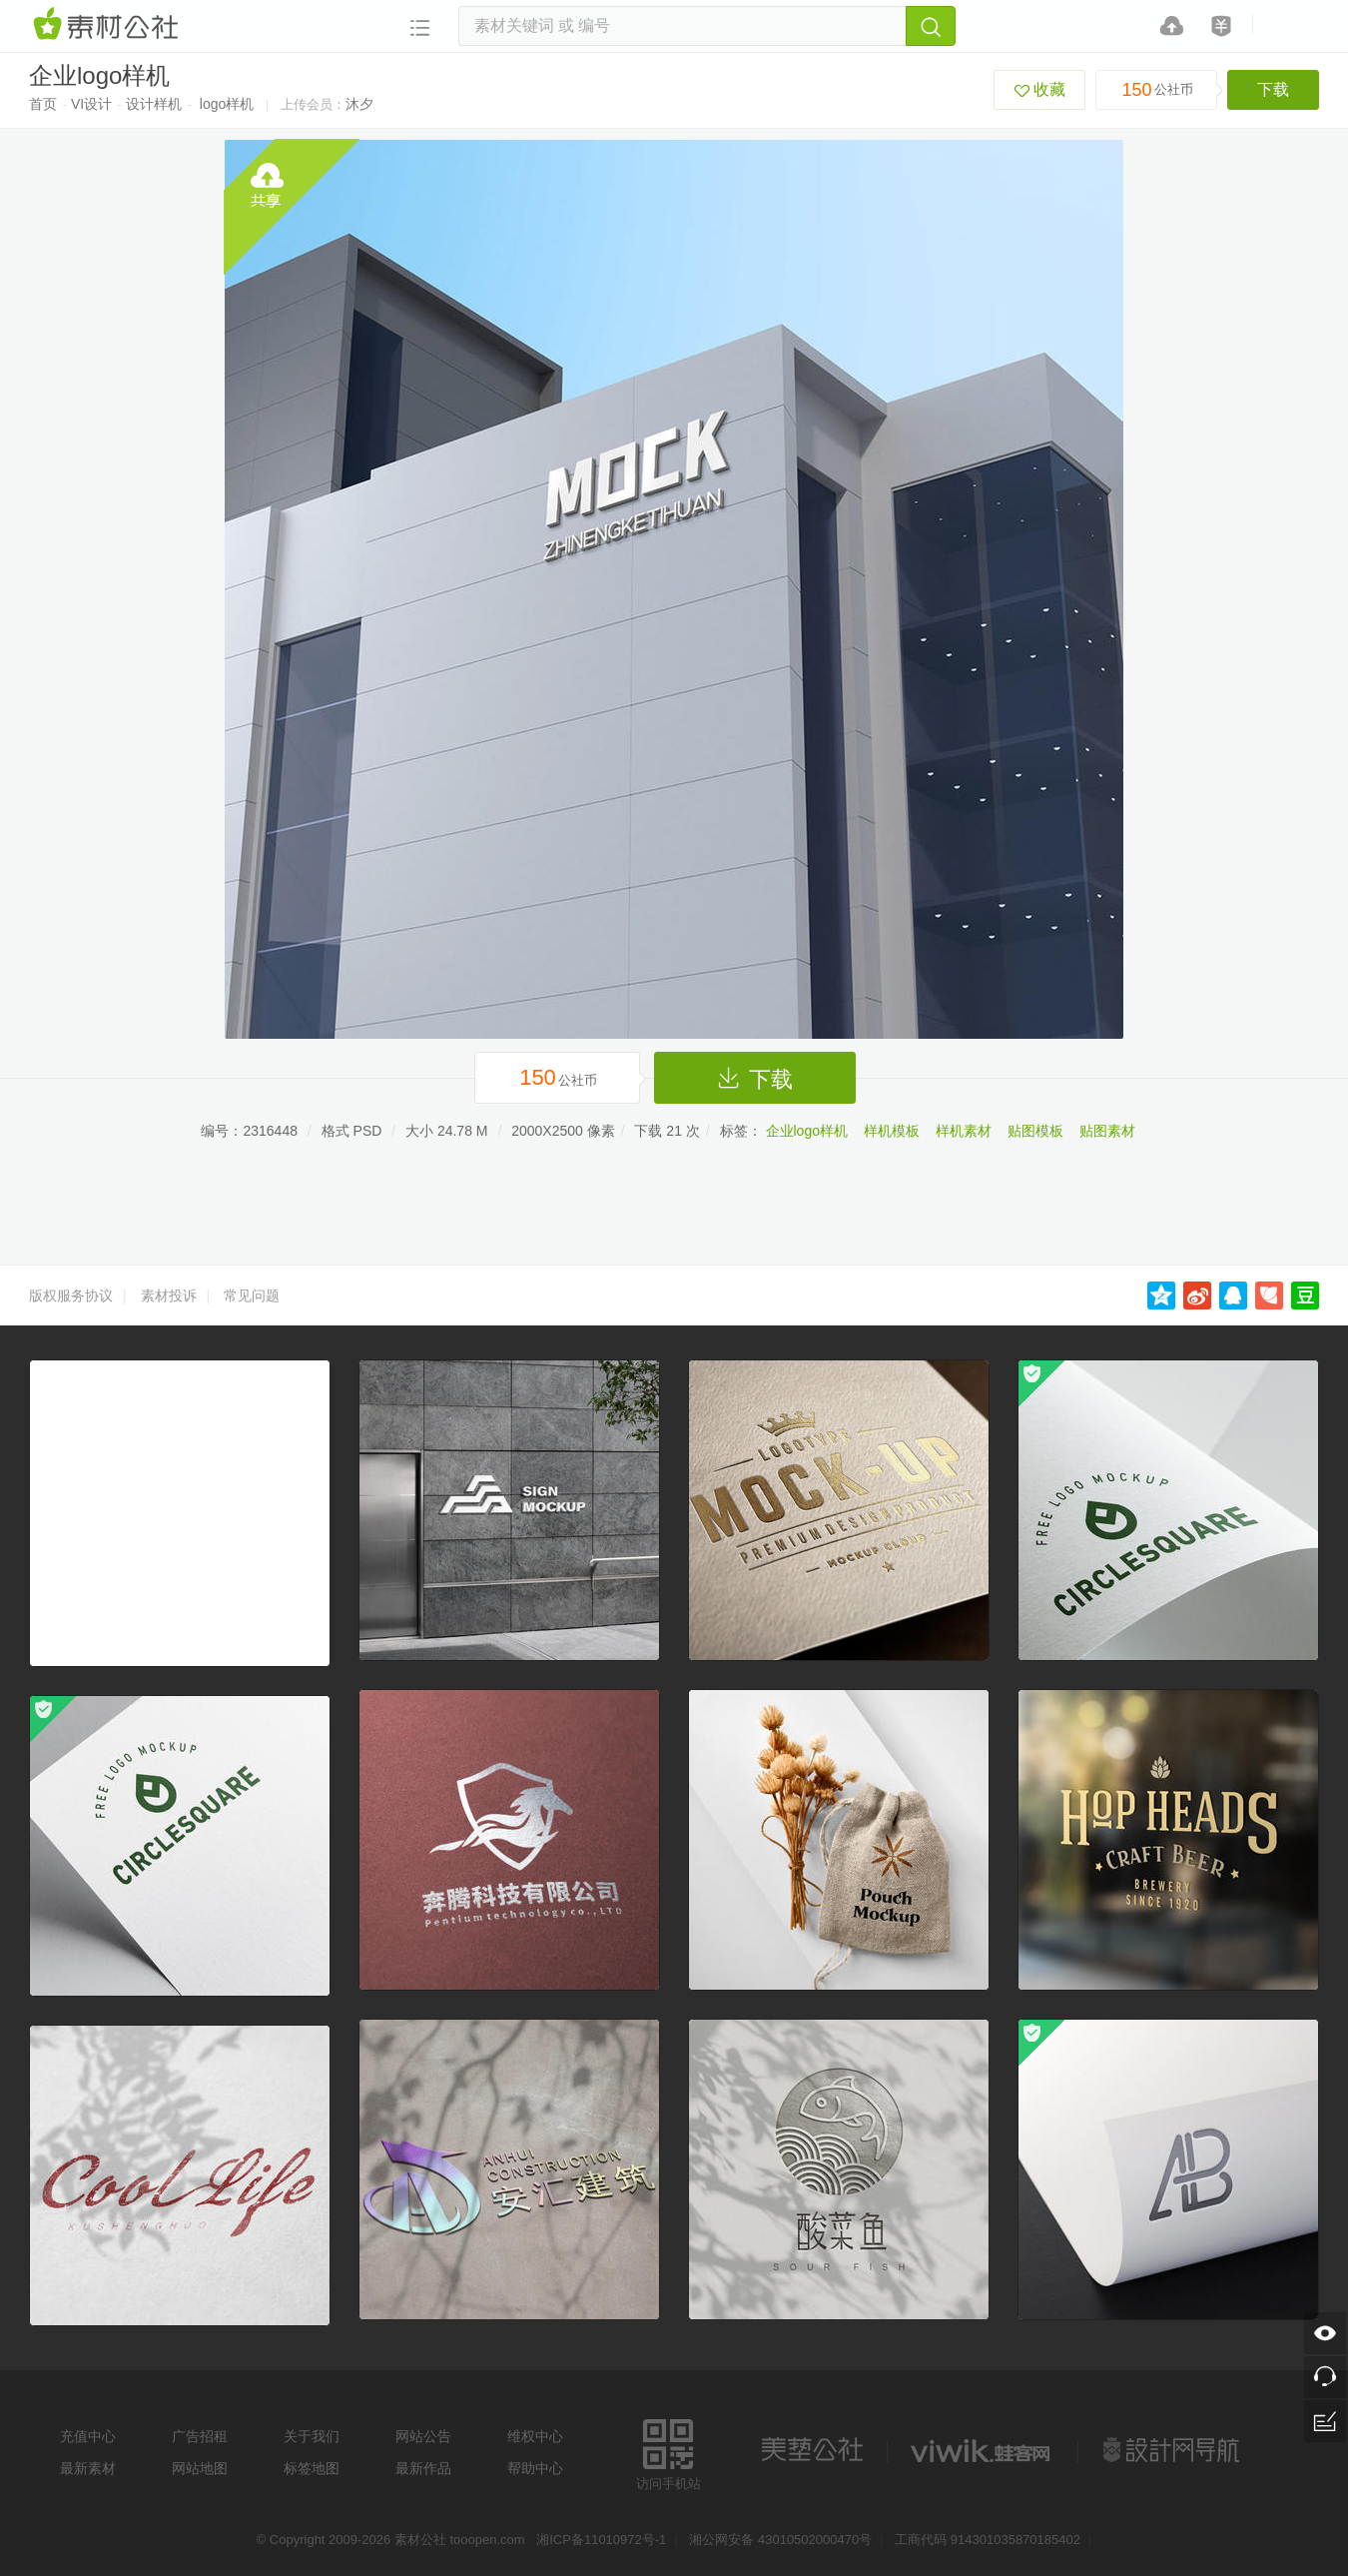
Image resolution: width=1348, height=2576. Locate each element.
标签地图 (311, 2468)
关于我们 (311, 2436)
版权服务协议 (71, 1295)
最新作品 (423, 2468)
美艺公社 (812, 2450)
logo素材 (982, 2450)
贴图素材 (1107, 1131)
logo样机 (227, 104)
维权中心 (535, 2436)
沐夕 (359, 104)
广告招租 (200, 2436)
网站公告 (423, 2436)
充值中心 (88, 2436)
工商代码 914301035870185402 (987, 2539)
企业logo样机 (807, 1131)
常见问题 (252, 1295)
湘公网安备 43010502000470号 (780, 2539)
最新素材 (88, 2468)
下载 (1273, 89)
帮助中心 (535, 2468)
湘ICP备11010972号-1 (601, 2539)
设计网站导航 (1173, 2450)
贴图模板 (1035, 1131)
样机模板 (892, 1131)
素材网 (109, 25)
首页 (43, 104)
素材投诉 (169, 1295)
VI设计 (91, 104)
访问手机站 (668, 2451)
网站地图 (200, 2468)
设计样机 (154, 104)
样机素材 (964, 1131)
